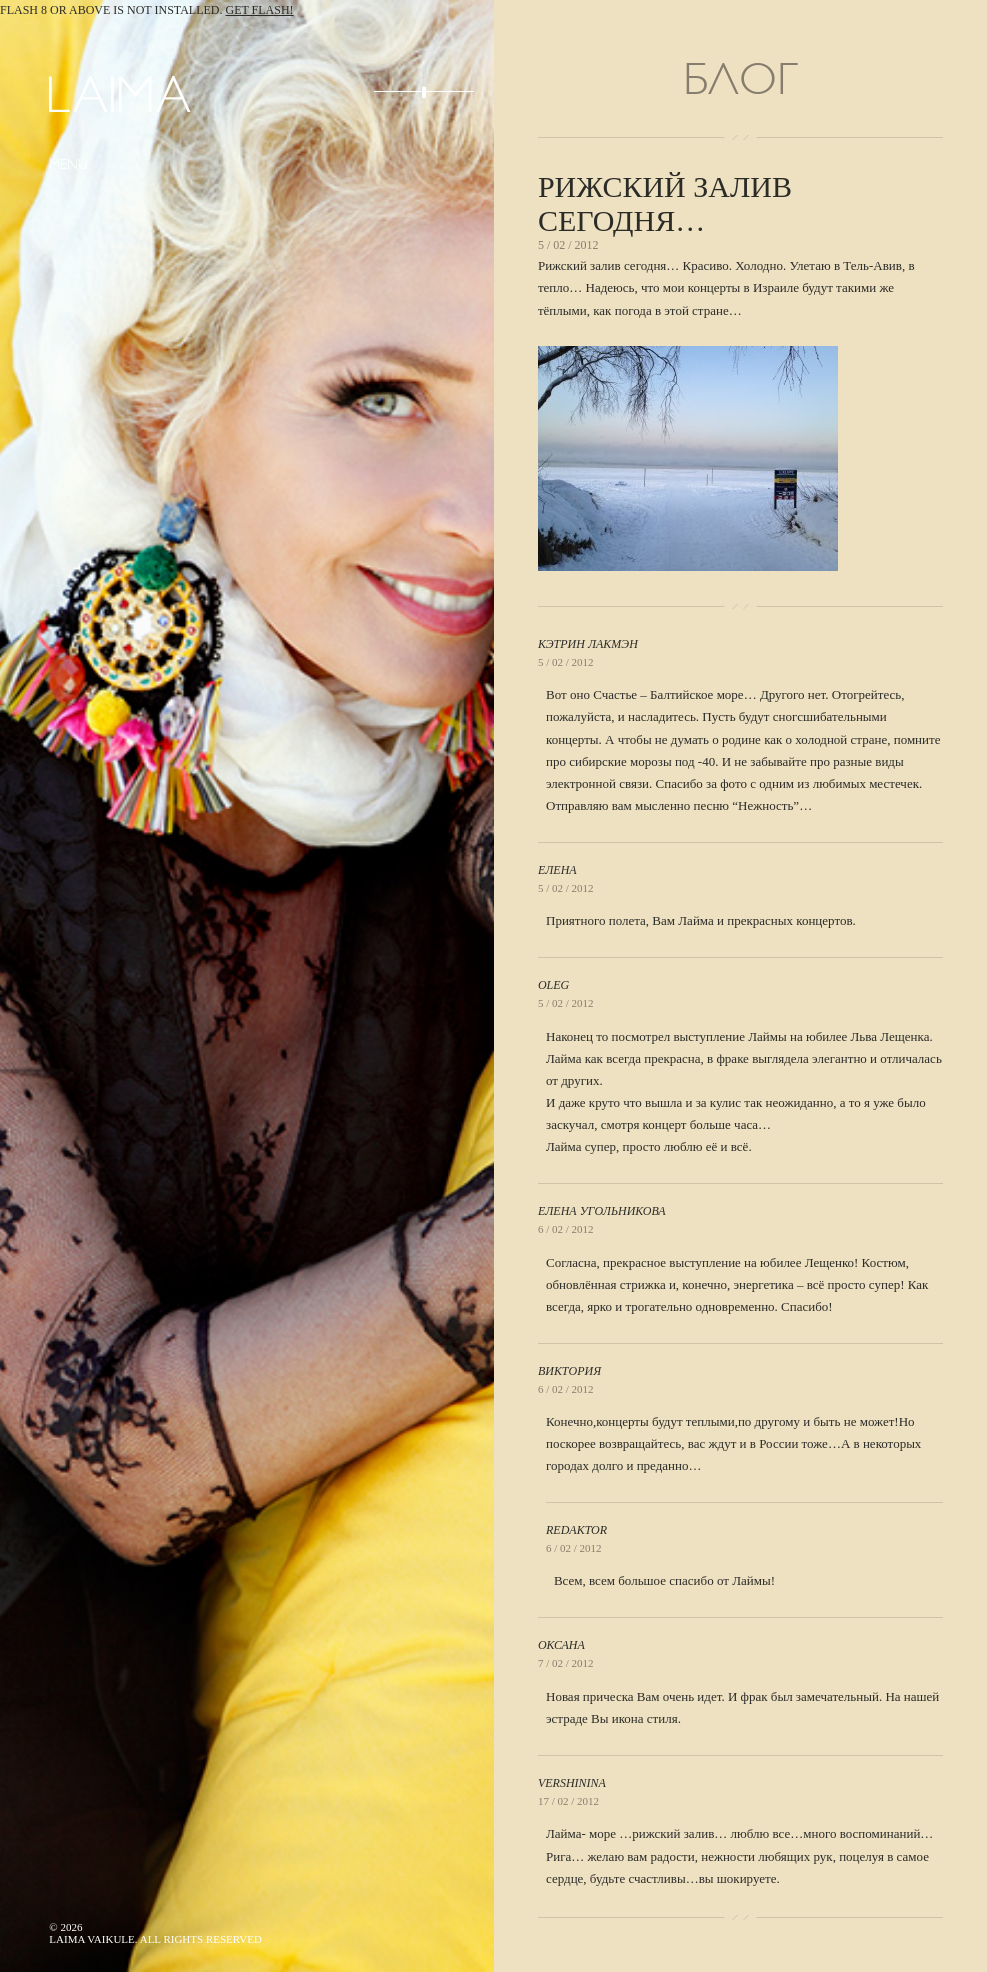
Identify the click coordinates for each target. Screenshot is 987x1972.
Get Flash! (260, 10)
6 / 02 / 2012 (566, 1229)
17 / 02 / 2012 (568, 1801)
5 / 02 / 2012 (566, 662)
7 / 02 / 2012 (566, 1663)
